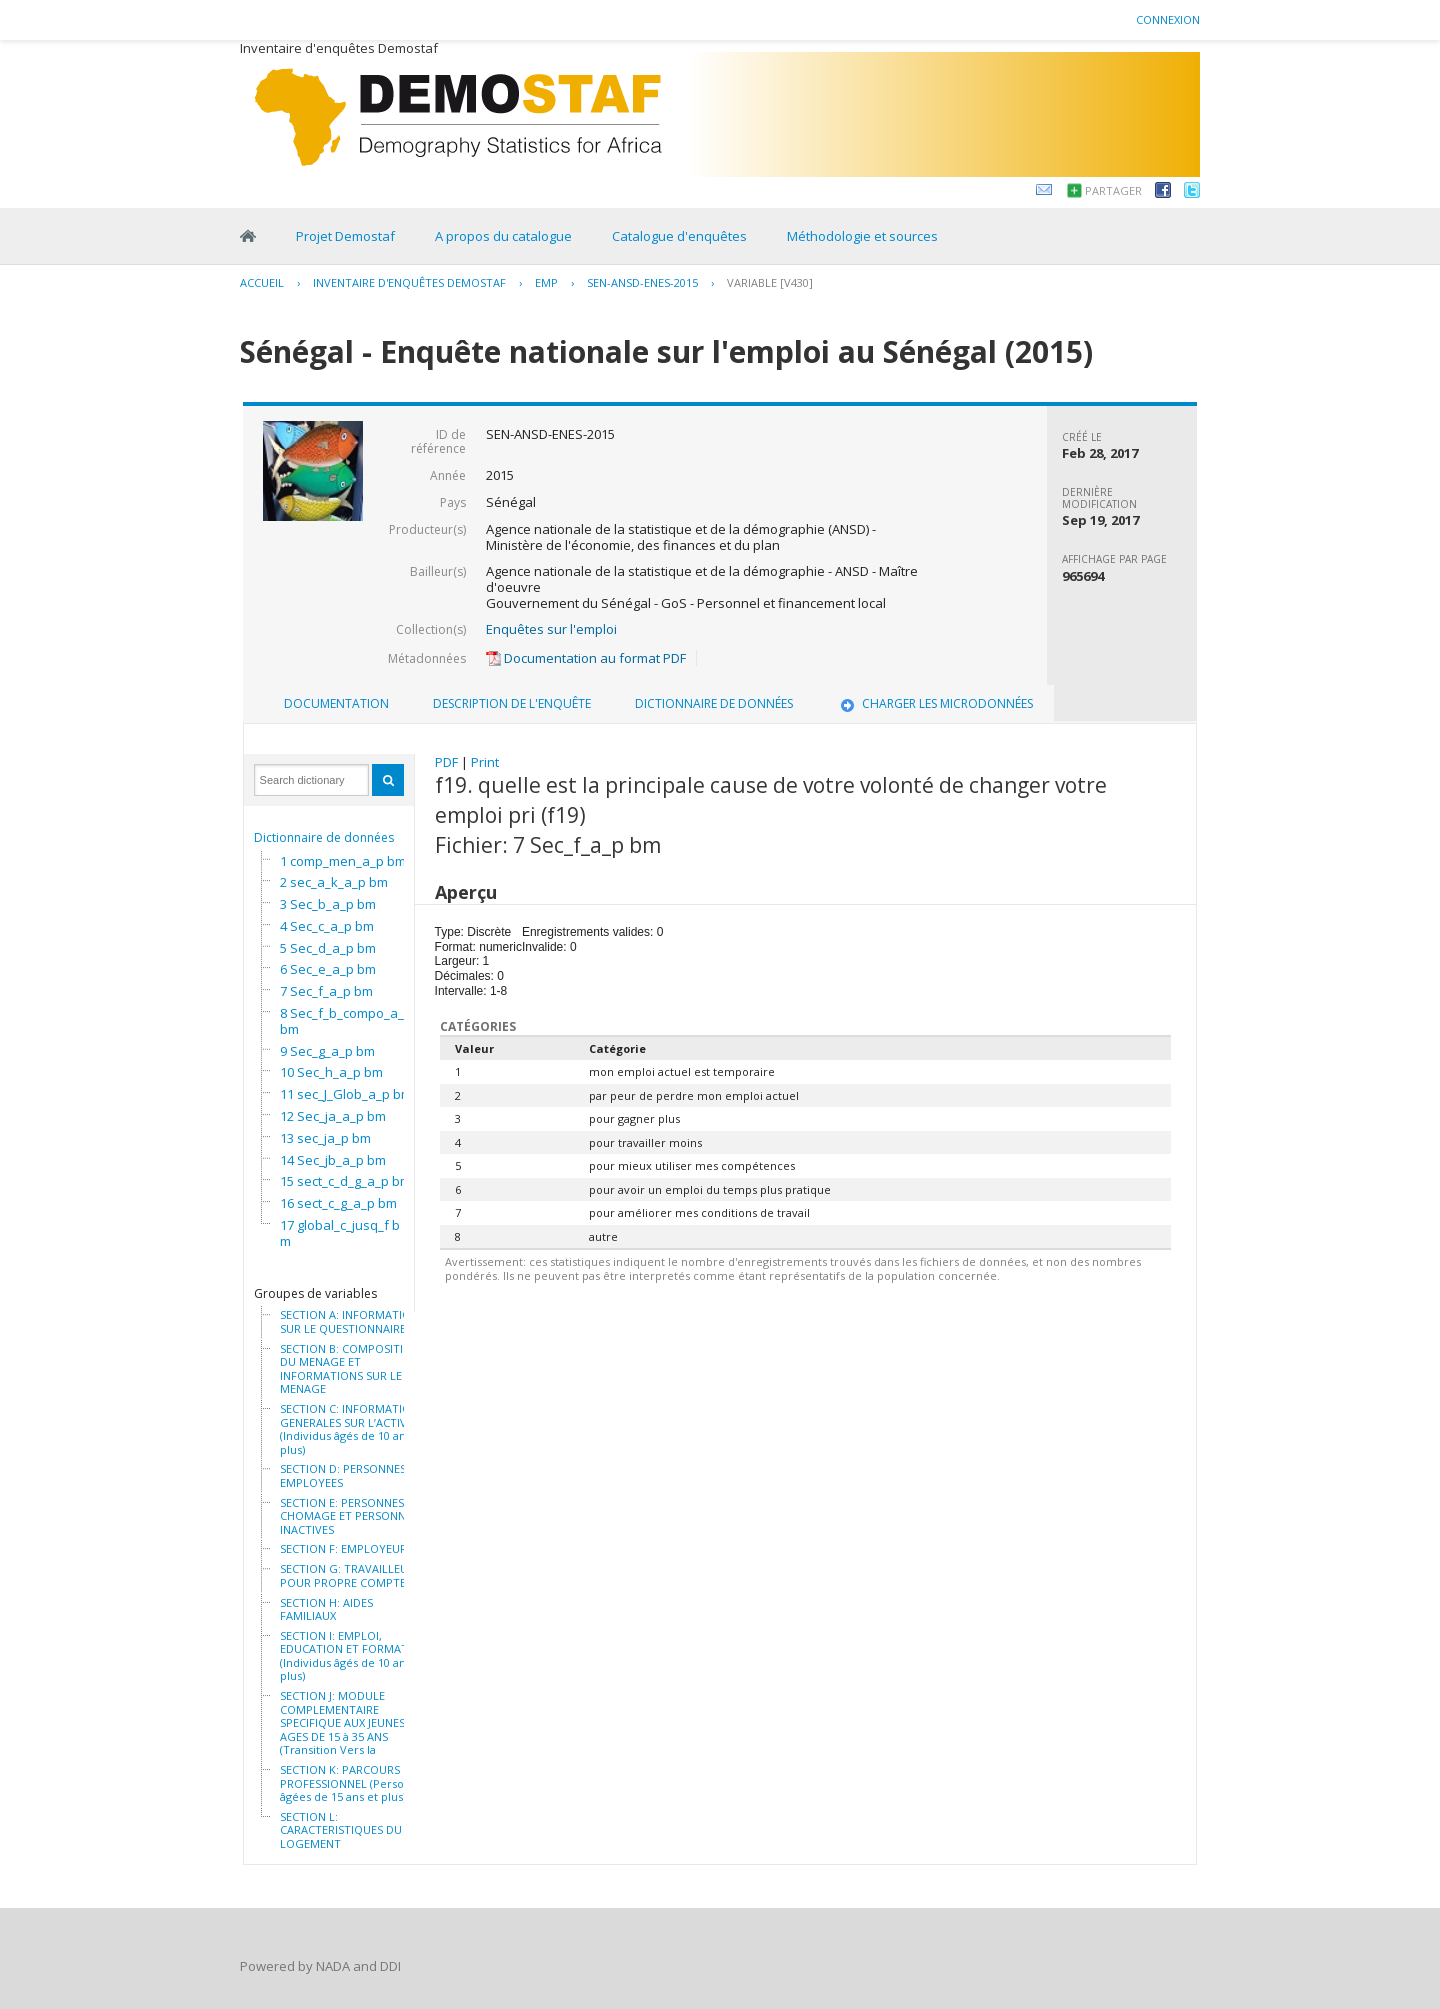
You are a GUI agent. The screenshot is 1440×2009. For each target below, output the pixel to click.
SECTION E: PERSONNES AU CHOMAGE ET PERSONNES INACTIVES (351, 1516)
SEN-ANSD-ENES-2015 (642, 282)
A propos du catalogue (503, 236)
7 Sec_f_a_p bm (326, 991)
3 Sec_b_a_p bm (328, 904)
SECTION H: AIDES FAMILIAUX (326, 1609)
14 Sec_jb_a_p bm (333, 1160)
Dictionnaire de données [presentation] (714, 703)
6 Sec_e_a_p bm (328, 969)
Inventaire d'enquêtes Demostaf (409, 282)
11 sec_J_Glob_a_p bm (346, 1094)
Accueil (262, 282)
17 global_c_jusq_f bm (340, 1233)
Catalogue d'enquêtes (679, 236)
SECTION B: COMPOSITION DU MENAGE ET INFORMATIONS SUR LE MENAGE (350, 1369)
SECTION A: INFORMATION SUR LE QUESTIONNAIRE (349, 1321)
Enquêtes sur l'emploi (551, 629)
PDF (446, 762)
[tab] (336, 704)
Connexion (1168, 19)
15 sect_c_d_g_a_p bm (345, 1181)
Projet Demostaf (345, 236)
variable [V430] (770, 282)
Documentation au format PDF (586, 658)
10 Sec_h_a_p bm (331, 1072)
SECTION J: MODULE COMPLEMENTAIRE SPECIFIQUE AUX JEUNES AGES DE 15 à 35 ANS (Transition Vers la (342, 1723)
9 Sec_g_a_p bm (327, 1051)
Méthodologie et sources (862, 236)
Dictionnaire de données (324, 837)
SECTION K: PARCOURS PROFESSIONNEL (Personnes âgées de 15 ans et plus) (355, 1783)
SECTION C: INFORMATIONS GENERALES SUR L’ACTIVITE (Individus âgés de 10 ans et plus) (352, 1429)
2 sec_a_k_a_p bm (334, 882)
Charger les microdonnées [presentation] (935, 703)
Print (485, 762)
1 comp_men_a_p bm (343, 861)
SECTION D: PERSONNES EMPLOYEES (343, 1475)
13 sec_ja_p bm (325, 1138)
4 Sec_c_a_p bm (327, 926)
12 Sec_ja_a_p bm (333, 1116)
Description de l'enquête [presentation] (512, 703)
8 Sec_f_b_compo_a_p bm (346, 1021)
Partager (1113, 190)
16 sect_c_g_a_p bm (338, 1203)
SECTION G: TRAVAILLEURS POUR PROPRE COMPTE (350, 1575)
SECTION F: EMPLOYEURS (346, 1549)
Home (248, 236)
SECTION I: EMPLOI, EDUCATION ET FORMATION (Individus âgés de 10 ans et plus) (354, 1656)
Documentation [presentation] (336, 703)
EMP (546, 282)
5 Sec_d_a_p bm (328, 948)
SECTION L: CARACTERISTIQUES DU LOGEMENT (341, 1830)
